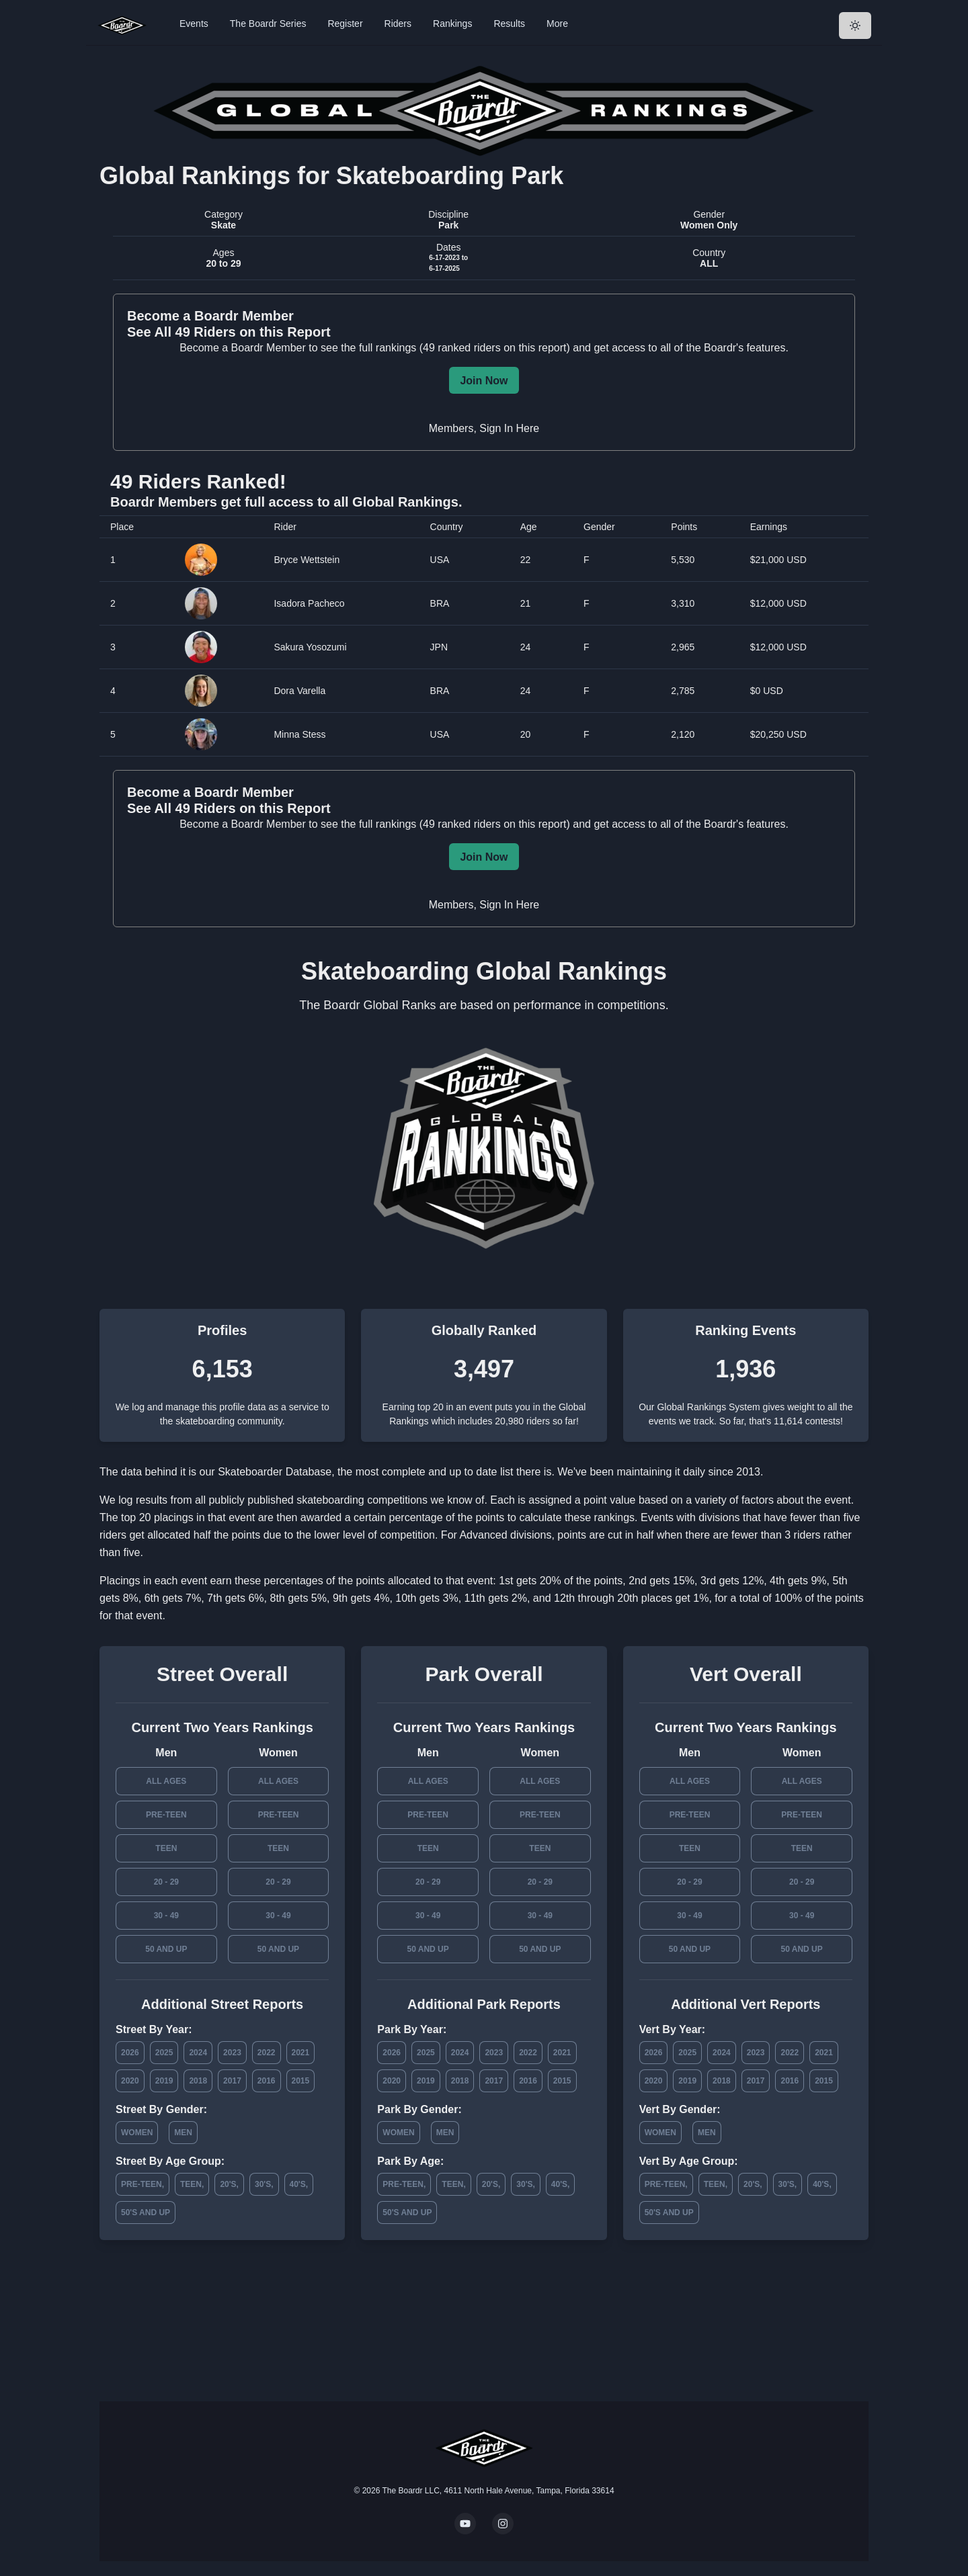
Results (509, 23)
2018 (198, 2081)
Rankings (452, 23)
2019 (164, 2081)
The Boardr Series (268, 23)
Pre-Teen (166, 1814)
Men (183, 2132)
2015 (301, 2081)
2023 (232, 2052)
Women (137, 2132)
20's (228, 2184)
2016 (266, 2081)
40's (298, 2184)
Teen (166, 1848)
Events (193, 23)
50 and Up (166, 1949)
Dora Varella (299, 690)
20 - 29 (166, 1882)
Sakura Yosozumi (310, 647)
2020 (130, 2081)
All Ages (166, 1781)
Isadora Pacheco (309, 603)
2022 (266, 2052)
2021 (301, 2052)
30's (263, 2184)
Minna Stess (299, 734)
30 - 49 (166, 1915)
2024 (198, 2052)
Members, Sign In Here (484, 428)
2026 (130, 2052)
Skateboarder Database (274, 1471)
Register (344, 23)
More (557, 23)
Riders (398, 23)
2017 (232, 2081)
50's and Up (145, 2212)
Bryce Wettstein (306, 559)
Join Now (484, 380)
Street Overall (222, 1674)
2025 (164, 2052)
